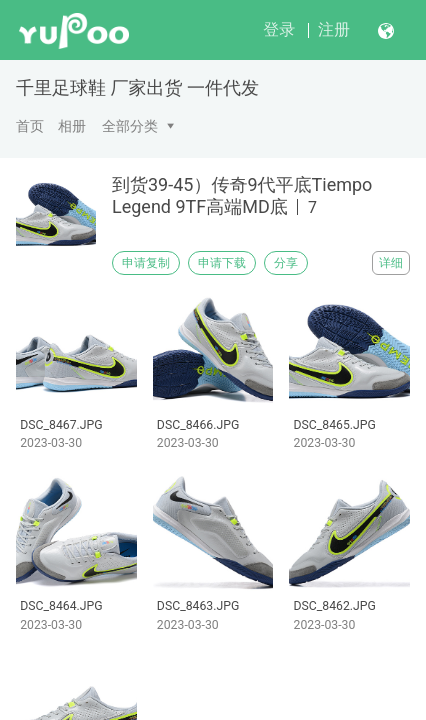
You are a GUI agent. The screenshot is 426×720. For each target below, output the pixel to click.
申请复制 (146, 263)
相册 (72, 126)
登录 (279, 29)
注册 (334, 29)
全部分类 (130, 126)
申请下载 (222, 263)
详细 (391, 263)
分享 (286, 263)
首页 (30, 126)
